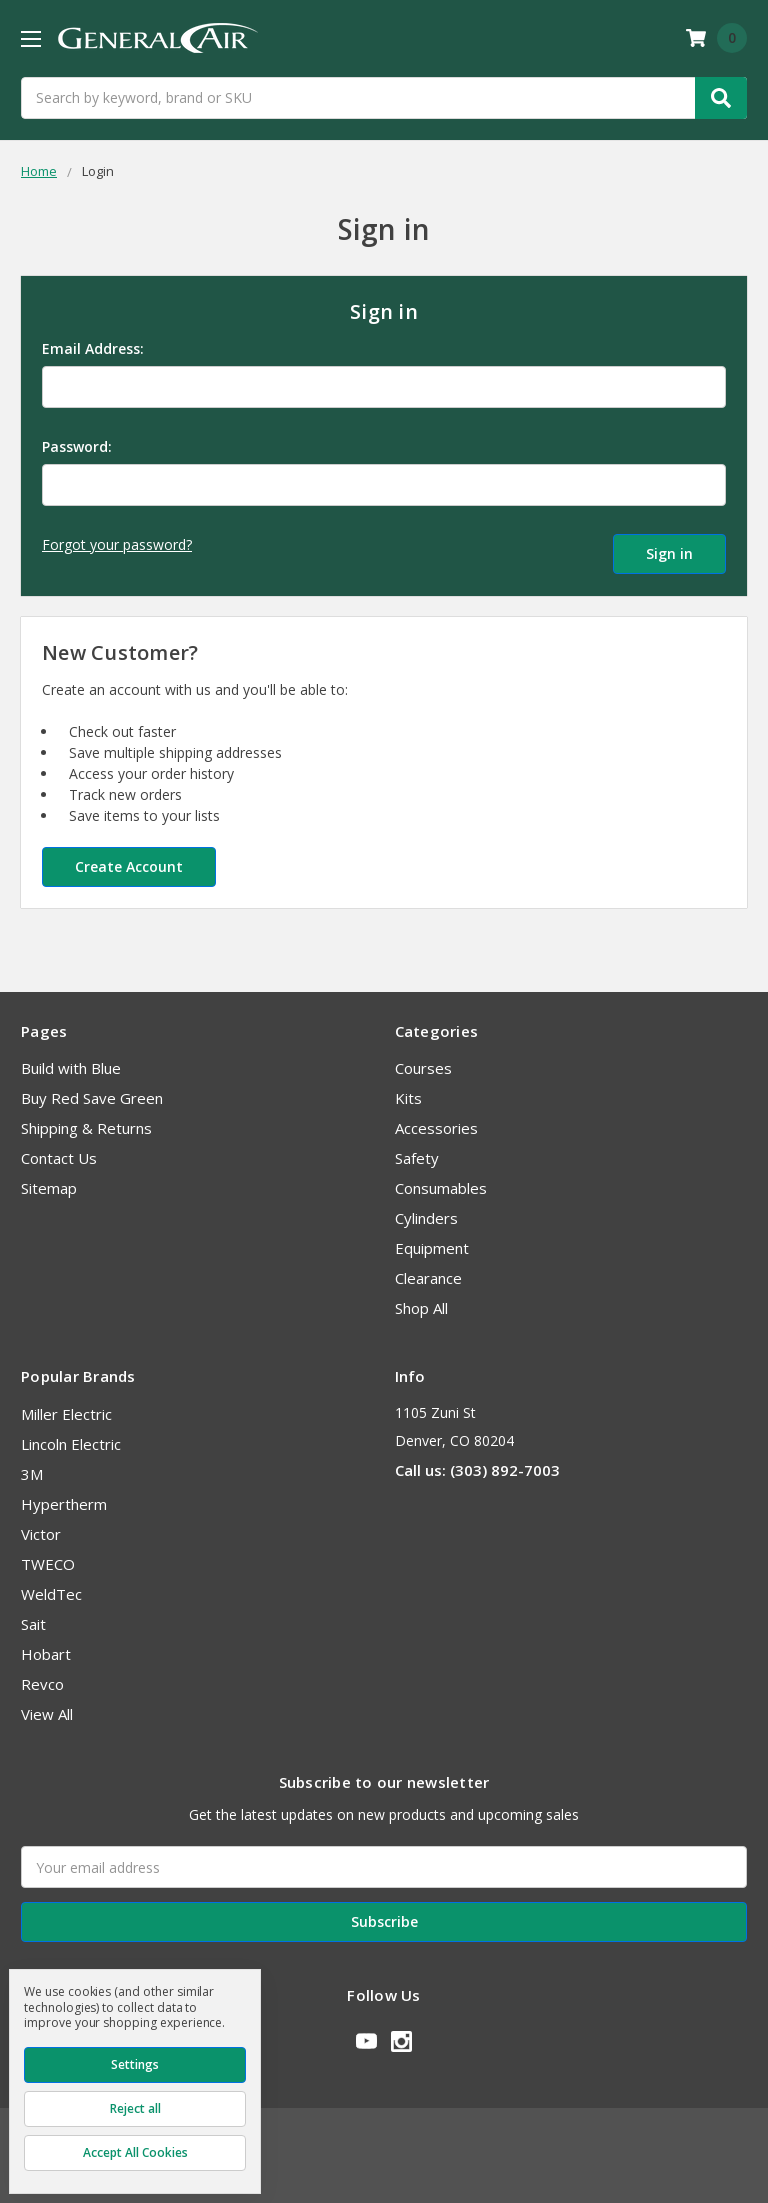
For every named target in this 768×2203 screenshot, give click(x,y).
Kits (408, 1097)
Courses (423, 1067)
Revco (42, 1683)
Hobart (46, 1653)
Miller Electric (66, 1413)
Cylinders (426, 1217)
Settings (135, 2064)
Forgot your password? (117, 544)
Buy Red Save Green (92, 1097)
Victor (41, 1533)
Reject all (135, 2108)
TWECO (48, 1563)
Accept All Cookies (135, 2152)
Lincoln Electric (71, 1443)
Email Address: (93, 348)
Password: (77, 446)
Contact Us (59, 1157)
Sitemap (49, 1187)
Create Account (129, 865)
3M (32, 1473)
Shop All (421, 1307)
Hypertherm (64, 1503)
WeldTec (51, 1593)
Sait (33, 1623)
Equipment (432, 1247)
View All (47, 1713)
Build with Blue (71, 1067)
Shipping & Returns (86, 1127)
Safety (417, 1157)
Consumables (441, 1187)
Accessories (436, 1127)
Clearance (428, 1277)
